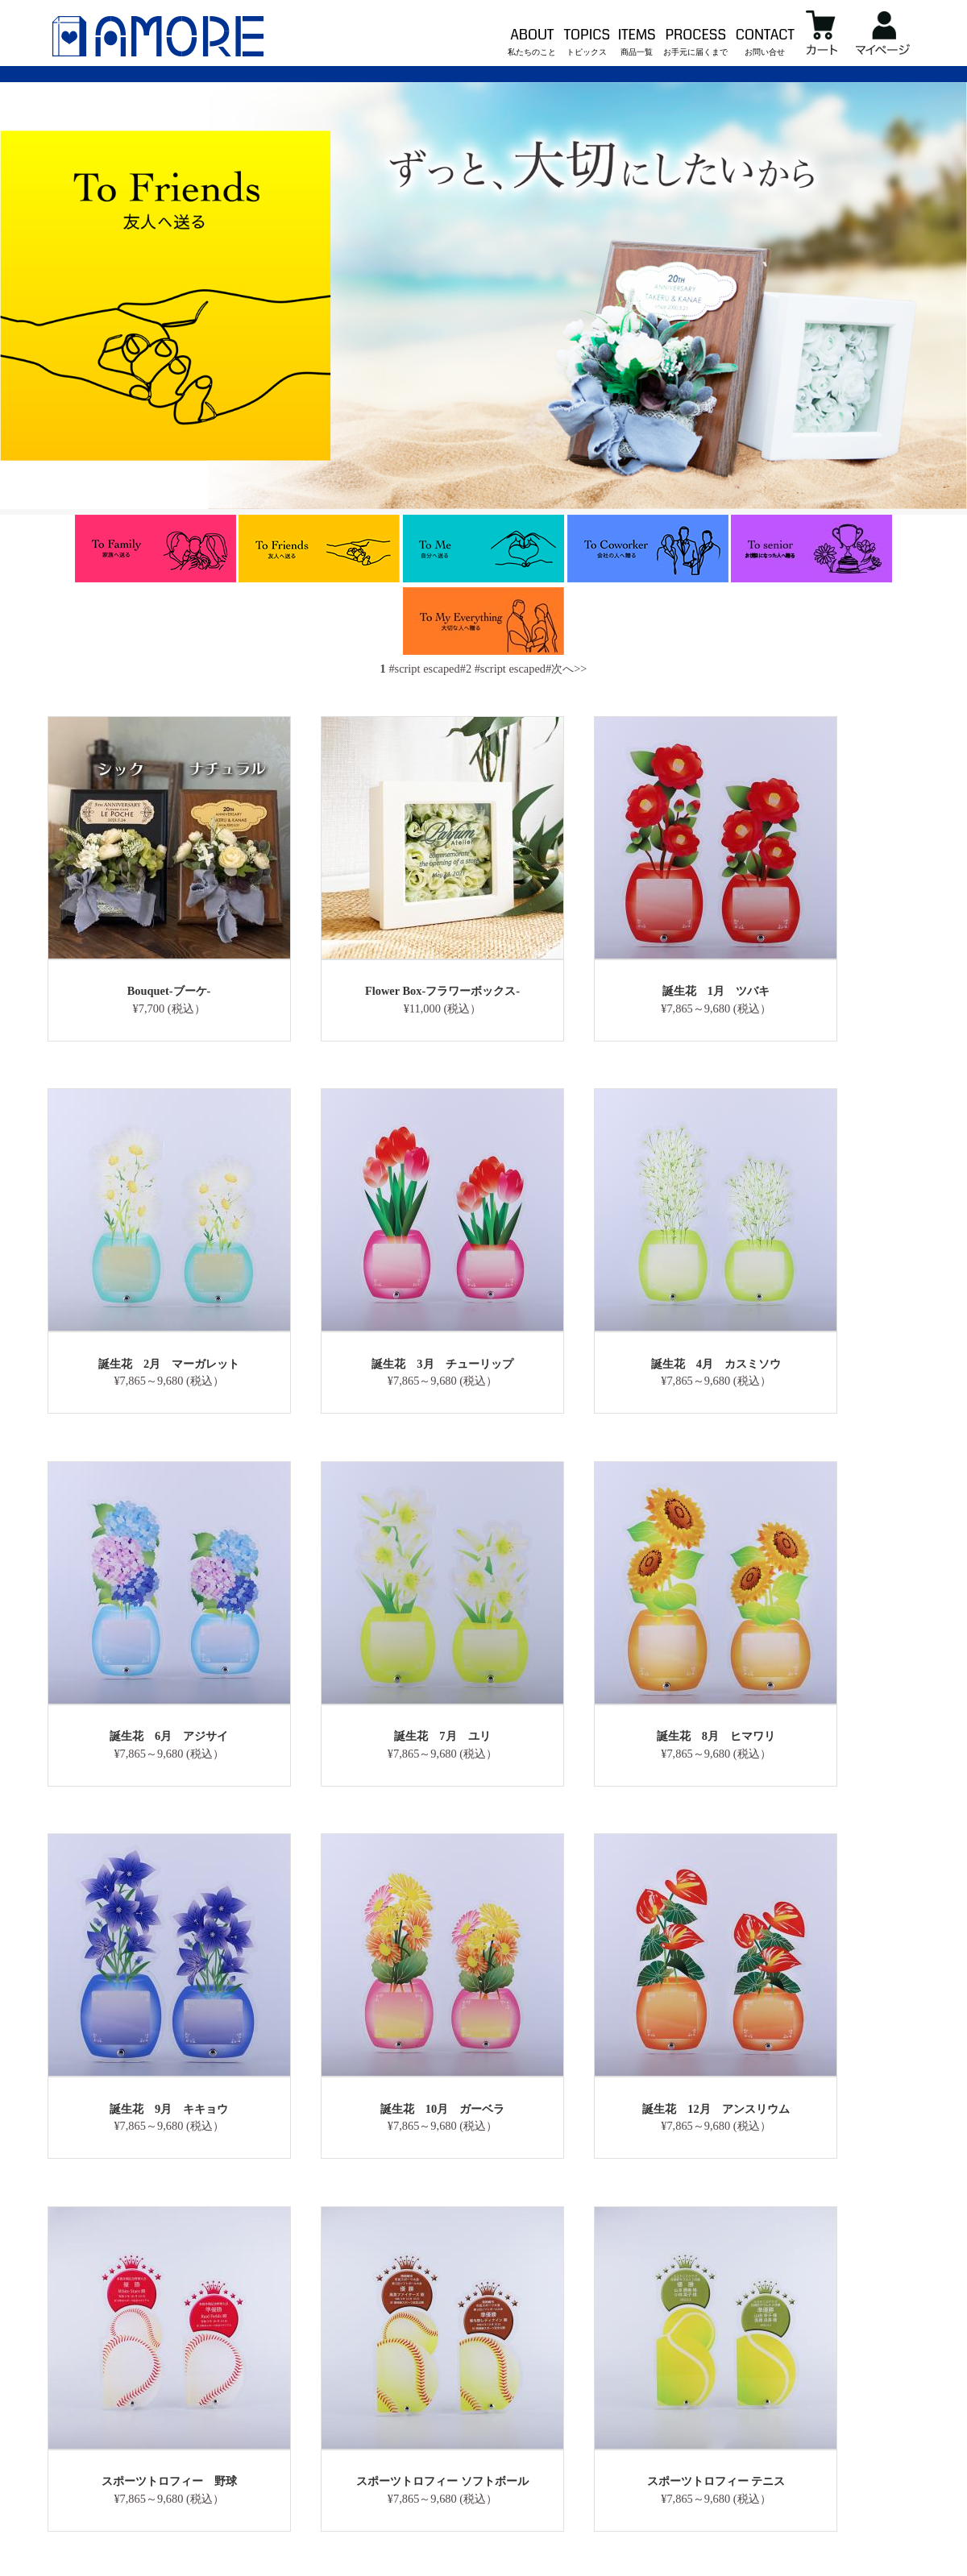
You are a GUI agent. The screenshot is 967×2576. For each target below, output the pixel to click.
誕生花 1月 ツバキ (716, 990)
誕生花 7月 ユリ (442, 1735)
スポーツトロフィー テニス (716, 2481)
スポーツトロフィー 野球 (169, 2481)
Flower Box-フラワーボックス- (442, 990)
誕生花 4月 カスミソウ (716, 1363)
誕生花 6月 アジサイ (169, 1735)
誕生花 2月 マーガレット (168, 1363)
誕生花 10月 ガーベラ (442, 2108)
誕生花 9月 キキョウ (169, 2108)
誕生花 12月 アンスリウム (715, 2108)
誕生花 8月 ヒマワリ (716, 1735)
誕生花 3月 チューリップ (442, 1363)
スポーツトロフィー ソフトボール (442, 2481)
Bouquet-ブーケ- (169, 990)
